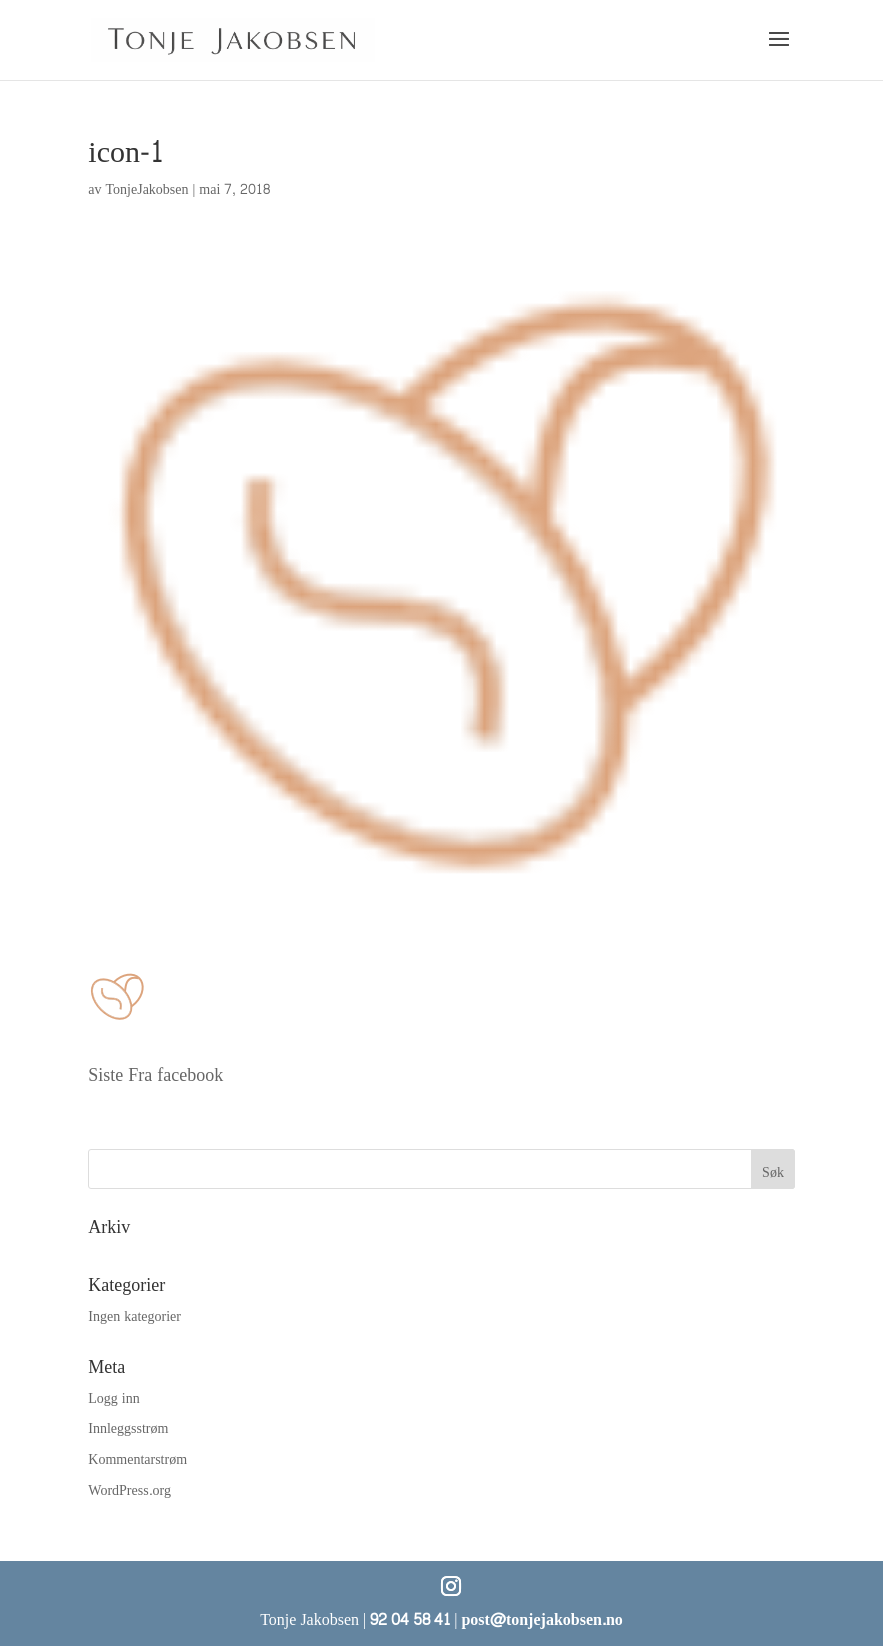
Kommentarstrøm (137, 1459)
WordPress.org (129, 1490)
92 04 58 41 (410, 1619)
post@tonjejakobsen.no (541, 1619)
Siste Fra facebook (155, 1075)
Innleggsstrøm (128, 1428)
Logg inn (113, 1398)
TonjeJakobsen (147, 189)
